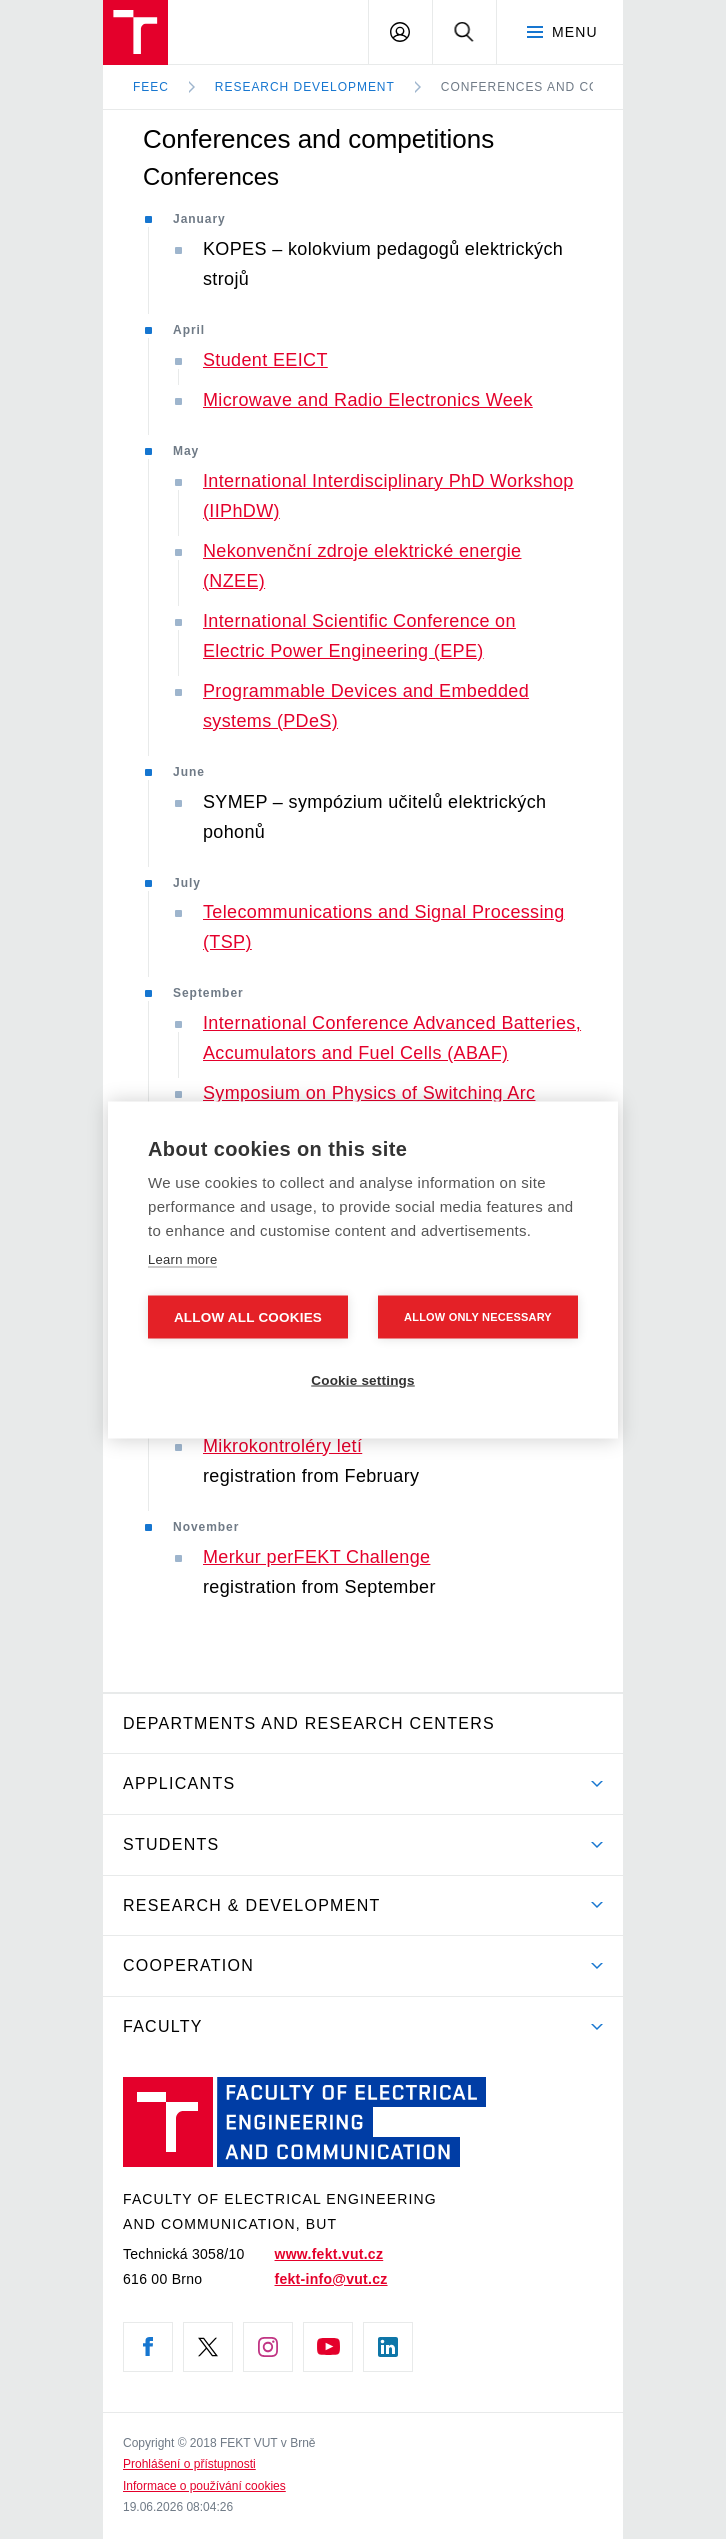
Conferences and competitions (562, 87)
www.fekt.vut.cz (329, 2254)
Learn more (182, 1258)
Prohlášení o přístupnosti (189, 2464)
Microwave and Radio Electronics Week (368, 400)
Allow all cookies (248, 1316)
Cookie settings (363, 1379)
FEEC (151, 87)
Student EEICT (265, 360)
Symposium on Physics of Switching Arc (369, 1093)
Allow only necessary (478, 1316)
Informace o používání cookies (204, 2486)
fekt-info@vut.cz (331, 2279)
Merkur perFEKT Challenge (316, 1557)
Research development (305, 87)
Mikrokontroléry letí (282, 1446)
